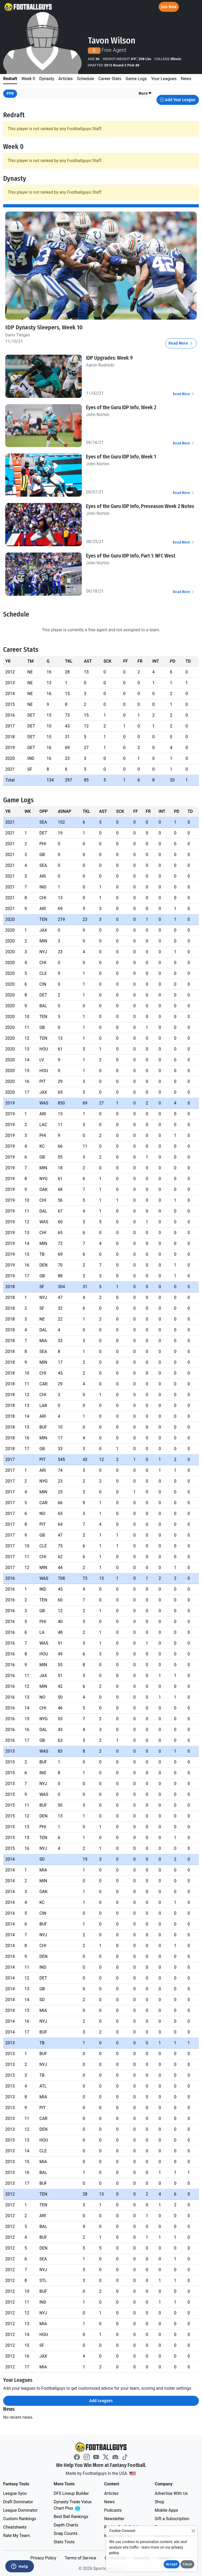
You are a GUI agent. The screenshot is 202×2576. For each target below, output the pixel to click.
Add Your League (177, 99)
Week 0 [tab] (28, 78)
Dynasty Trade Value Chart (74, 2505)
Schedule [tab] (85, 78)
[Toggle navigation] (193, 7)
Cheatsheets (15, 2527)
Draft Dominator (18, 2501)
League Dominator (20, 2510)
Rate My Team (16, 2535)
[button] (145, 94)
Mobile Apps (166, 2510)
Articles (111, 2493)
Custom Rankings (19, 2518)
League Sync (15, 2493)
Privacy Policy (43, 2557)
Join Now (168, 6)
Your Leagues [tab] (163, 78)
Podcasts (113, 2510)
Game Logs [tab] (136, 78)
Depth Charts (66, 2525)
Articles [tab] (65, 78)
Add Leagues (101, 2400)
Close (187, 2564)
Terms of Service (80, 2557)
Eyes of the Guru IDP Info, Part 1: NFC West (130, 556)
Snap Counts (66, 2533)
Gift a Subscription (172, 2518)
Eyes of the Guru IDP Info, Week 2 (121, 407)
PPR (10, 93)
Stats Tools (64, 2541)
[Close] (193, 2531)
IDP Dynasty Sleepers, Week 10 (44, 327)
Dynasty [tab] (46, 78)
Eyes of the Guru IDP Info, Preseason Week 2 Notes (140, 506)
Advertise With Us (171, 2493)
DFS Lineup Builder (71, 2493)
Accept (171, 2564)
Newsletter (114, 2518)
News (109, 2501)
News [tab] (186, 78)
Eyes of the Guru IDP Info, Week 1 (121, 456)
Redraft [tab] (10, 78)
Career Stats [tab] (110, 78)
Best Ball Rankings (71, 2516)
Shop (159, 2501)
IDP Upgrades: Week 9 (109, 358)
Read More (181, 343)
